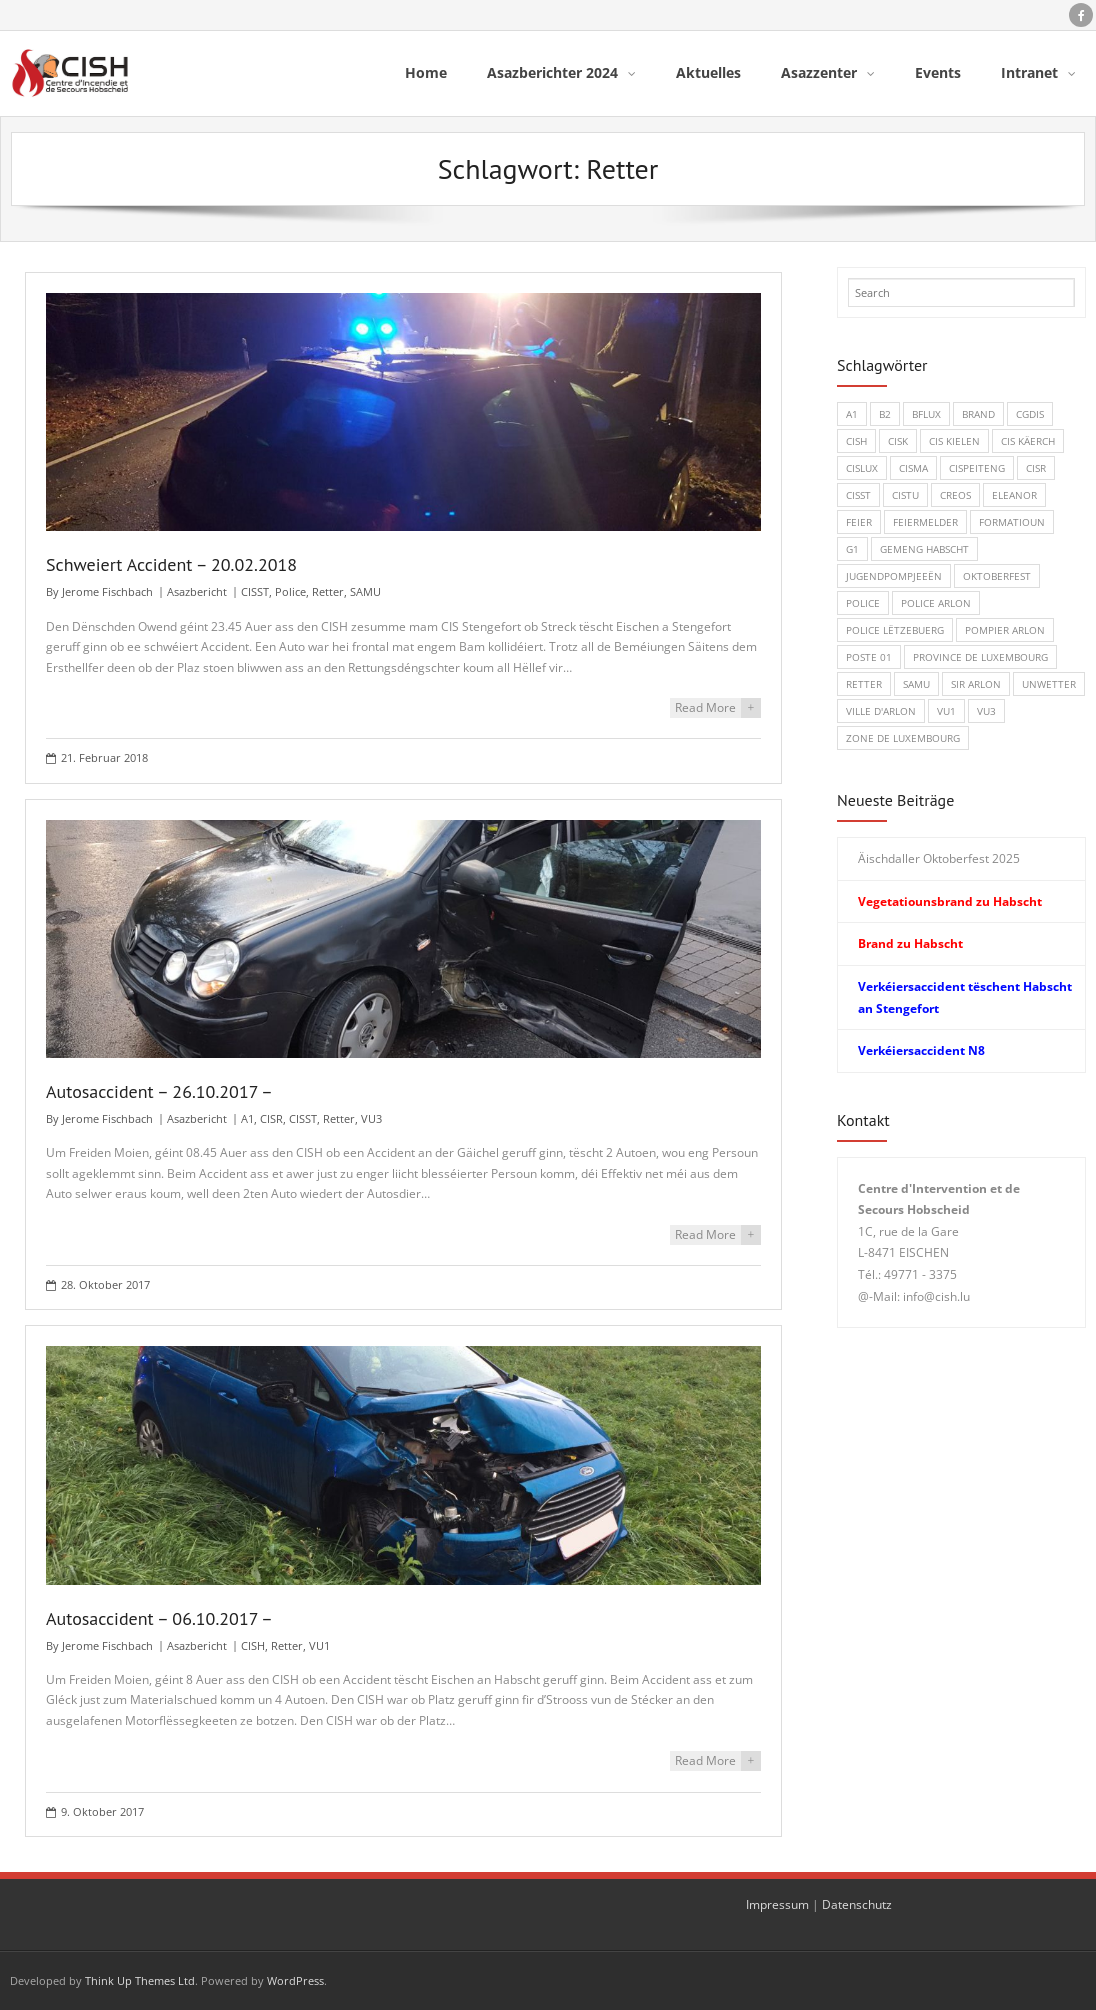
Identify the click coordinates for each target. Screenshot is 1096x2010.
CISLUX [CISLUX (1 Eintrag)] (862, 467)
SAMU (365, 590)
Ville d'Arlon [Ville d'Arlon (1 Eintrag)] (881, 710)
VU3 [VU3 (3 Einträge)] (986, 710)
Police (290, 590)
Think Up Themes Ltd (140, 1979)
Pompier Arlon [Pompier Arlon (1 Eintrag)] (1005, 629)
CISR (271, 1117)
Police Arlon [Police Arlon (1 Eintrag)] (936, 602)
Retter (328, 590)
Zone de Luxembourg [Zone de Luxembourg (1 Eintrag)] (903, 737)
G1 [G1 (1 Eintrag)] (852, 548)
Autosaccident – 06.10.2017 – (159, 1616)
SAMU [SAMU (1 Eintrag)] (916, 683)
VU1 (319, 1643)
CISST (255, 590)
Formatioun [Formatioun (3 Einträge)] (1012, 521)
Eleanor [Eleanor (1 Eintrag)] (1014, 494)
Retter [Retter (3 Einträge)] (864, 683)
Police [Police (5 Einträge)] (863, 602)
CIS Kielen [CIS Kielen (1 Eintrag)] (954, 440)
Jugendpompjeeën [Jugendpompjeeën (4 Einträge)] (894, 575)
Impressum (777, 1903)
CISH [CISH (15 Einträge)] (856, 440)
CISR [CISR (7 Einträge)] (1036, 467)
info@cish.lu (936, 1295)
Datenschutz (857, 1903)
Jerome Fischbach (107, 590)
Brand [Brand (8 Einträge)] (978, 413)
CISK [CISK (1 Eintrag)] (898, 440)
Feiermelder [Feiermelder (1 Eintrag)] (925, 521)
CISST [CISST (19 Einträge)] (858, 494)
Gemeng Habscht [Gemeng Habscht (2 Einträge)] (924, 548)
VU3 (371, 1117)
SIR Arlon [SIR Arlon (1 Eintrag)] (976, 683)
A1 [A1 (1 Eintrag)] (852, 413)
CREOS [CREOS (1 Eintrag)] (955, 494)
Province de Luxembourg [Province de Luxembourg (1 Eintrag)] (980, 656)
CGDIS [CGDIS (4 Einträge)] (1030, 413)
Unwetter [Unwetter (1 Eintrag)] (1049, 683)
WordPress (295, 1979)
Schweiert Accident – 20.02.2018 (171, 563)
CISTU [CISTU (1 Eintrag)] (905, 494)
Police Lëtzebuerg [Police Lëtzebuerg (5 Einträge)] (895, 629)
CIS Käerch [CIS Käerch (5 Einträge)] (1028, 440)
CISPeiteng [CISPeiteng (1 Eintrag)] (977, 467)
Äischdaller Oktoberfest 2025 (939, 857)
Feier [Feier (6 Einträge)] (859, 521)
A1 (247, 1117)
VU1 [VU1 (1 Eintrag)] (946, 710)
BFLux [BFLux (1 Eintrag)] (926, 413)
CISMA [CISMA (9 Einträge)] (913, 467)
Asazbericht (197, 590)
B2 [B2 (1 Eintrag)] (885, 413)
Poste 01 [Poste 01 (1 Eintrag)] (869, 656)
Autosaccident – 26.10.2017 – (159, 1090)
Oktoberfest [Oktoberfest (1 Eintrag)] (997, 575)
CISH (253, 1643)
